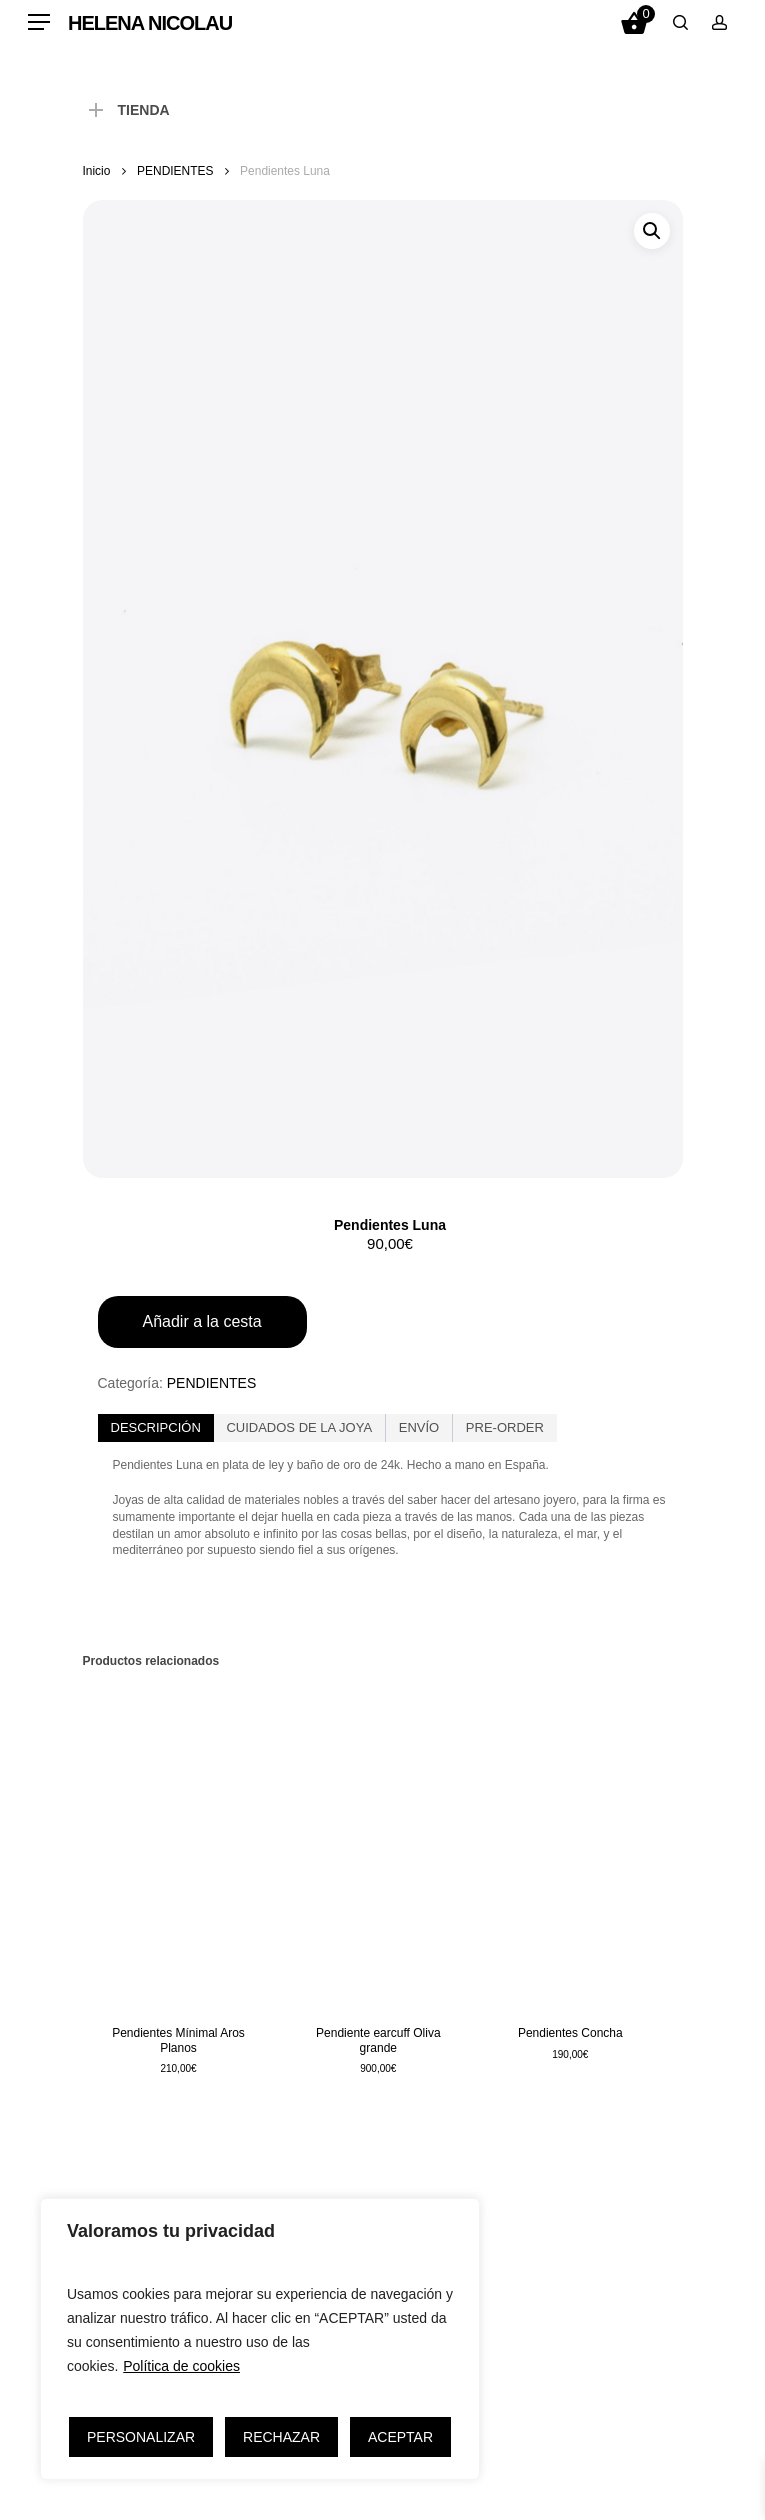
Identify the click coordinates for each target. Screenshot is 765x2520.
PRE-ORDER (505, 1427)
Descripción (156, 1427)
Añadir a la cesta (202, 1321)
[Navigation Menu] (39, 22)
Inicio (97, 171)
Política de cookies (181, 2366)
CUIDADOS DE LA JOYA (299, 1427)
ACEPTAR (400, 2437)
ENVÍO (419, 1427)
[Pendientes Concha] (570, 1844)
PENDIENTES (175, 171)
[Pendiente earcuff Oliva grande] (378, 1844)
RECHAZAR (281, 2437)
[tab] (156, 1428)
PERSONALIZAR (141, 2437)
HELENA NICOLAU (150, 23)
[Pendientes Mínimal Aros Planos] (179, 1844)
